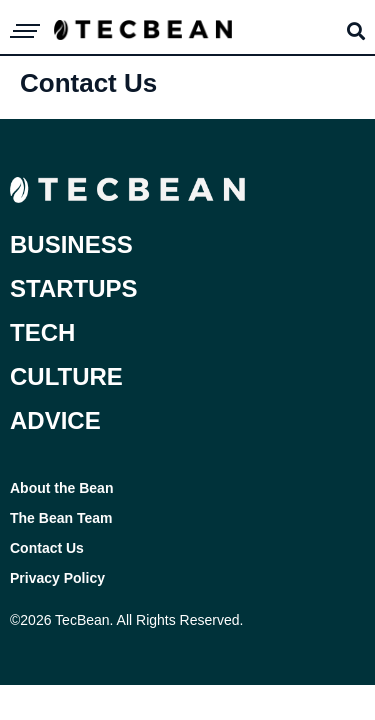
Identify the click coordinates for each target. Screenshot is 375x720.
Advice (55, 420)
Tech (42, 332)
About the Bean (61, 488)
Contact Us (47, 548)
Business (71, 244)
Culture (66, 376)
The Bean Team (61, 518)
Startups (74, 288)
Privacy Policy (57, 578)
